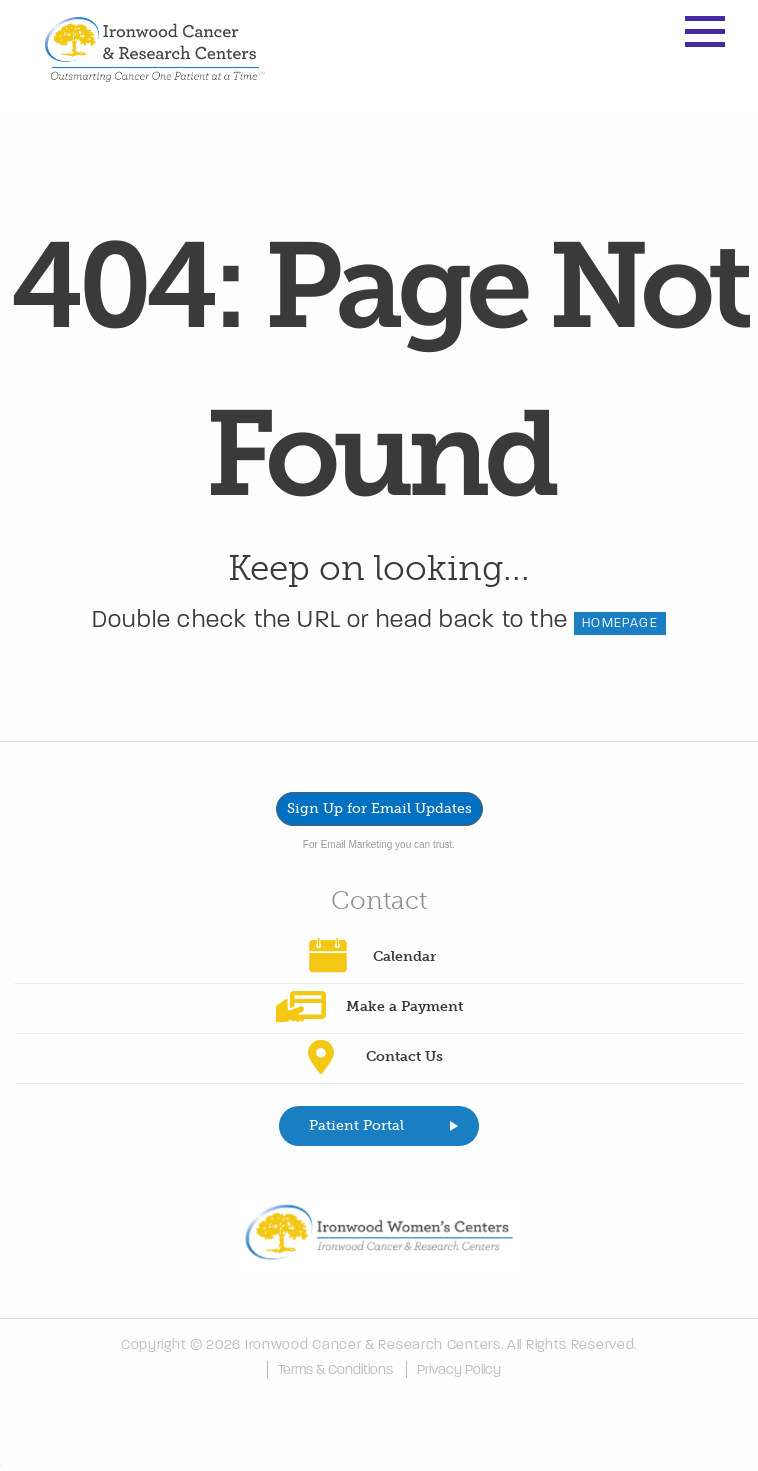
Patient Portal (356, 1125)
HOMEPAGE (620, 623)
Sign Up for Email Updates (379, 808)
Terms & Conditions (335, 1369)
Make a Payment (404, 1006)
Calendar (404, 956)
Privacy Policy (459, 1369)
